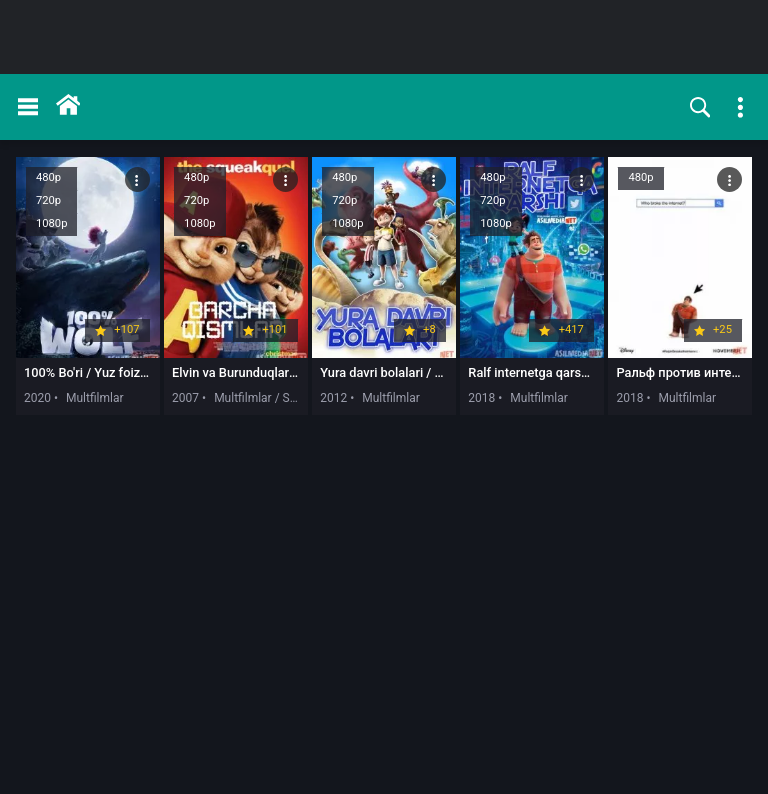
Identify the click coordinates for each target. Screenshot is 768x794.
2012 (333, 398)
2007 (185, 398)
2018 (481, 398)
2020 (37, 398)
